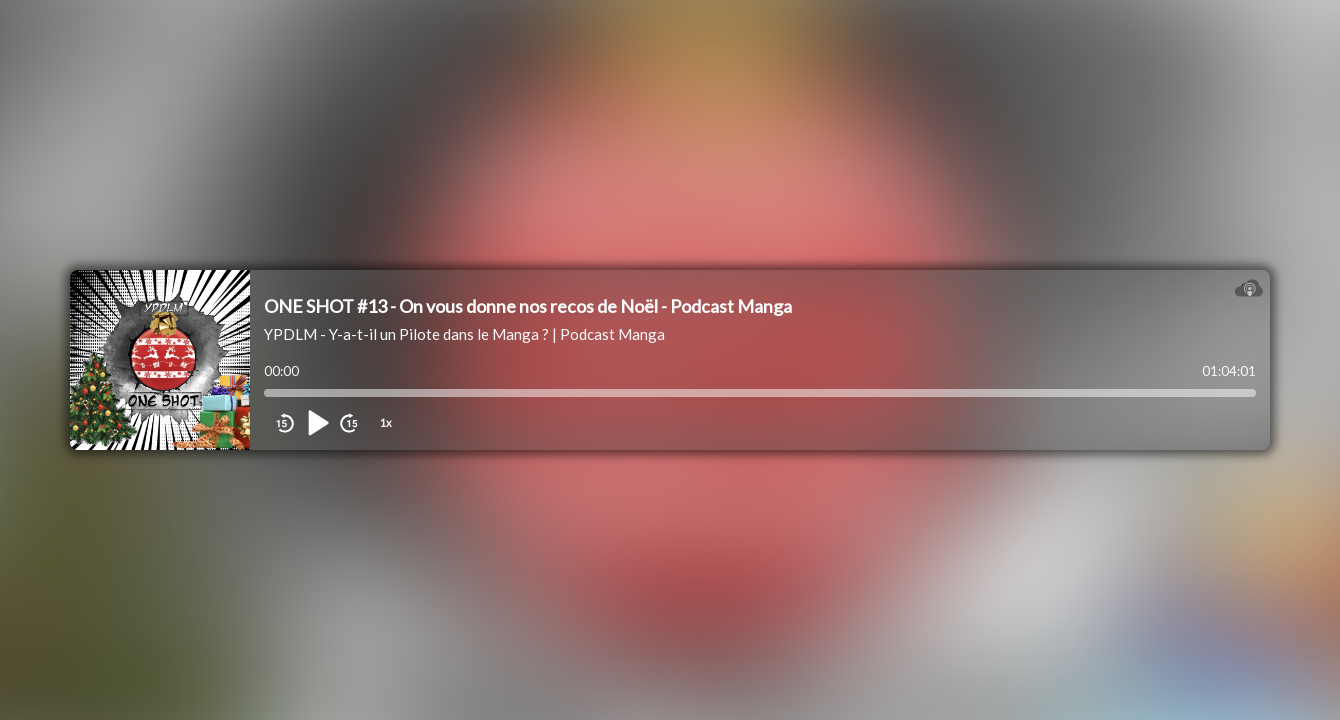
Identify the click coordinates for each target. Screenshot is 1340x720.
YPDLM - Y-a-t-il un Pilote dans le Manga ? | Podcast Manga (464, 334)
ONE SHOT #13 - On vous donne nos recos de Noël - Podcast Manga (528, 306)
